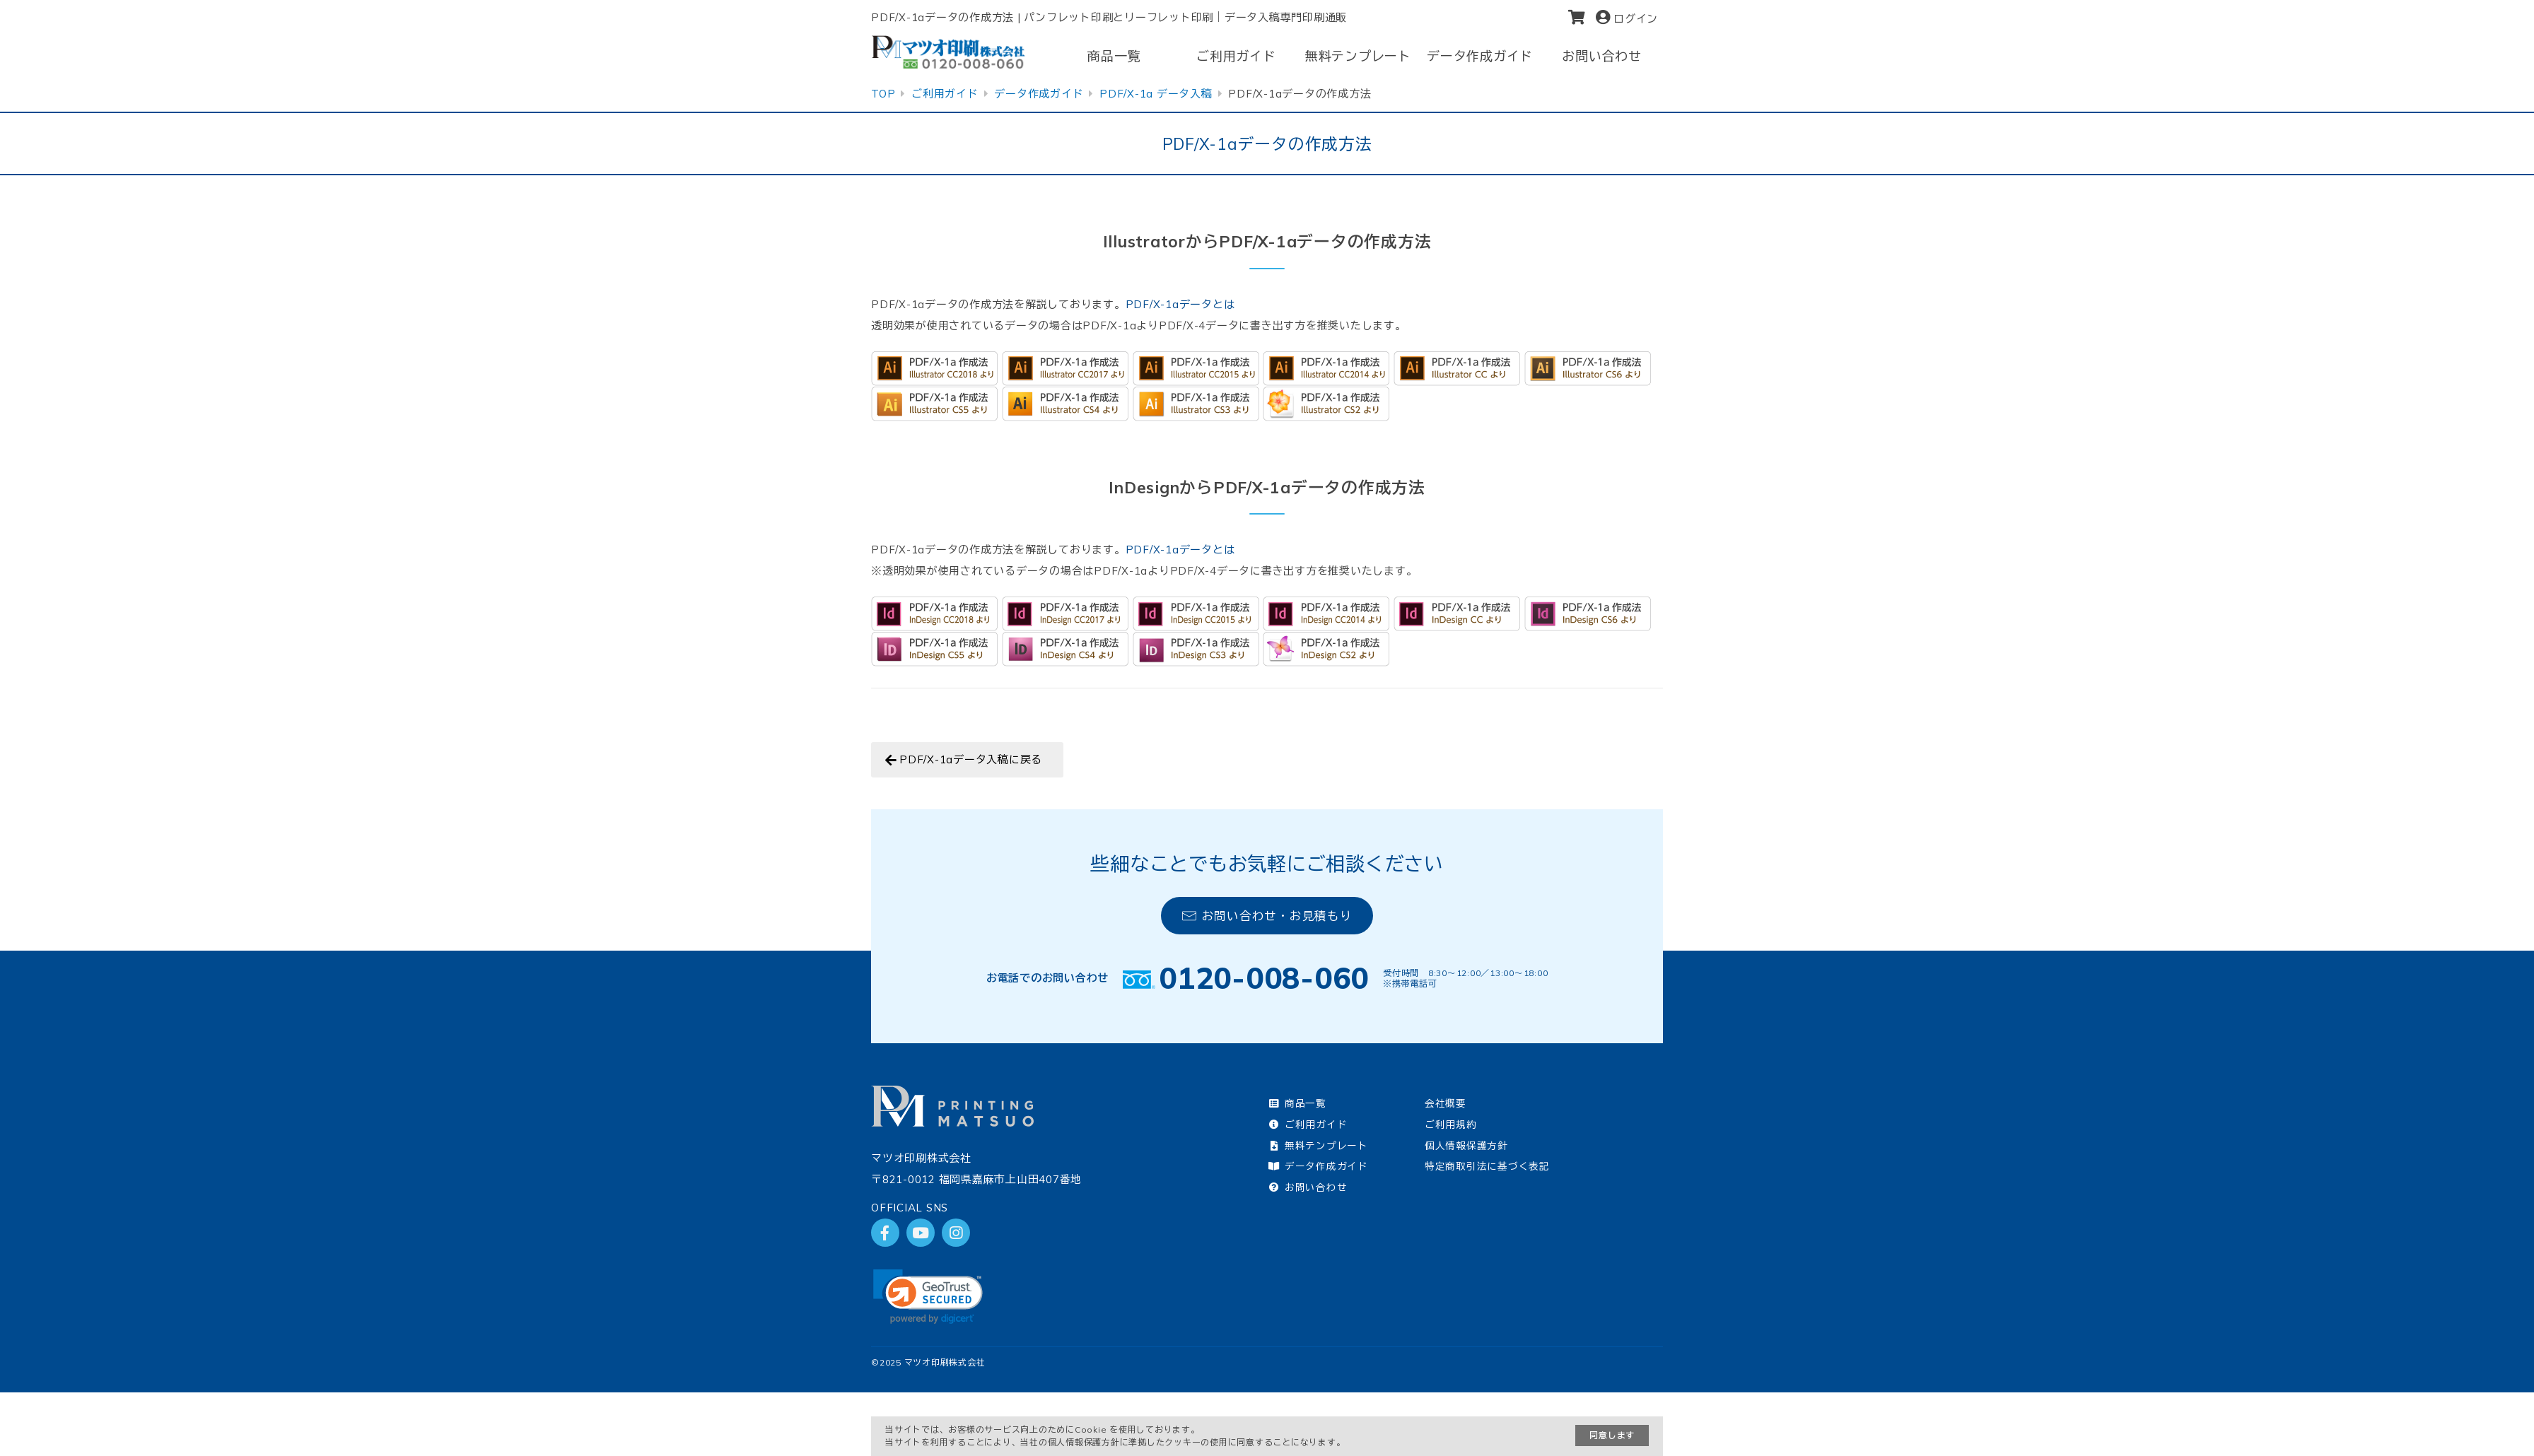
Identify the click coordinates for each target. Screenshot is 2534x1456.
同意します (1612, 1435)
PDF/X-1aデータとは (1180, 304)
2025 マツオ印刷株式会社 (933, 1362)
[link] (928, 1296)
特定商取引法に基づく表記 (1487, 1166)
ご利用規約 (1451, 1124)
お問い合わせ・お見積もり (1267, 915)
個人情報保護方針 (1466, 1145)
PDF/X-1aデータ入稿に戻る (970, 759)
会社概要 (1445, 1103)
